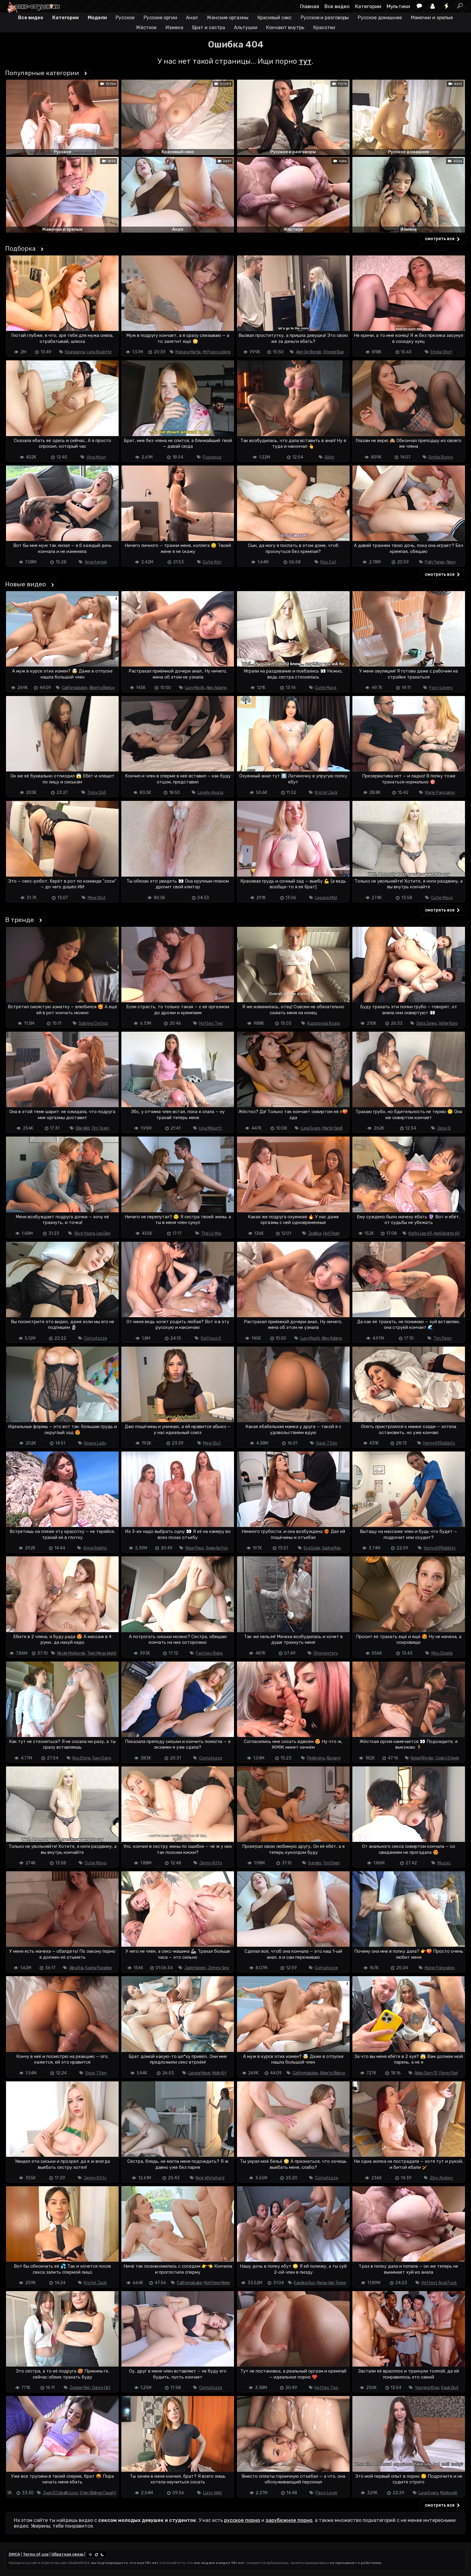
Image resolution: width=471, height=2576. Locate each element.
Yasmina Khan (427, 2387)
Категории (368, 6)
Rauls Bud (449, 2387)
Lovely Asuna (210, 792)
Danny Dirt (101, 2387)
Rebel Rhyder (422, 1758)
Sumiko (314, 1863)
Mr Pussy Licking (217, 352)
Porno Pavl (448, 2073)
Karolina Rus (304, 2282)
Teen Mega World (101, 1653)
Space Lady (95, 1443)
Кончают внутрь (285, 27)
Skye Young (84, 1233)
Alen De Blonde (308, 352)
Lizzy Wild (212, 2492)
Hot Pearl (331, 1233)
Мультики (398, 6)
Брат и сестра (208, 27)
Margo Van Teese (331, 2282)
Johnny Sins (218, 1967)
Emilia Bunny (441, 457)
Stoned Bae (333, 352)
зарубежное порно (289, 2520)
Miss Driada (442, 1653)
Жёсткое (146, 27)
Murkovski (448, 2492)
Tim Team (100, 1128)
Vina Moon (96, 457)
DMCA (14, 2554)
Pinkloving (315, 1758)
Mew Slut (96, 897)
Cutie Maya (325, 687)
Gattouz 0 (211, 1338)
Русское (125, 17)
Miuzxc (444, 1863)
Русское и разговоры (325, 17)
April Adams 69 (446, 1233)
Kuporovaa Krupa (323, 1023)
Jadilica (314, 1233)
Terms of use (36, 2554)
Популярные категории (42, 73)
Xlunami (333, 1758)
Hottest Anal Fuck (439, 2282)
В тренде (19, 919)
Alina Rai (76, 1967)
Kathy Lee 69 (420, 1233)
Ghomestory (325, 1653)
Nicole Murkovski (71, 1653)
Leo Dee (103, 1233)
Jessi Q (444, 1128)
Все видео (337, 6)
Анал (192, 17)
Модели (97, 17)
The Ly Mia (211, 1233)
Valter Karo (448, 1023)
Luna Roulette (99, 352)
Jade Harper (195, 1967)
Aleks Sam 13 (425, 2073)
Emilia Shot (441, 352)
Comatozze (95, 1338)
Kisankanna (75, 352)
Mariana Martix (188, 352)
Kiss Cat (328, 562)
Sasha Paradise (98, 1967)
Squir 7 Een (326, 1443)
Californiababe (74, 687)
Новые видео (25, 584)
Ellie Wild (83, 1128)
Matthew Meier (217, 2282)
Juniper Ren (79, 2387)
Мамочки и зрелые (432, 17)
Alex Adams (216, 687)
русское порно (242, 2520)
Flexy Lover (326, 2492)
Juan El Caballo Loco (60, 2492)
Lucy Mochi (194, 687)
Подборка (20, 248)
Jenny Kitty (210, 1863)
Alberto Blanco (101, 687)
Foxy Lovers (441, 687)
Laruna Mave (199, 2073)
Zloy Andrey (441, 2178)
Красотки (324, 27)
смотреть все (443, 239)
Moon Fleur (194, 1548)
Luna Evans (311, 1128)
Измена (174, 27)
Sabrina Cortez (93, 1023)
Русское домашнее (380, 17)
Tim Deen (442, 1338)
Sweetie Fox (217, 1548)
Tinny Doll (96, 792)
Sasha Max (331, 1548)
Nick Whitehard (210, 2178)
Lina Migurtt (210, 1128)
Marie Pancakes (440, 792)
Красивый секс (274, 17)
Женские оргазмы (227, 17)
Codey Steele (447, 1758)
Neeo (450, 562)
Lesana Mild (326, 897)
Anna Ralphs (95, 1548)
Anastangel (96, 562)
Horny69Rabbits (439, 1443)
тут (305, 61)
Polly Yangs (434, 562)
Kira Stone (81, 1758)
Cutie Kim (212, 562)
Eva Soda (312, 1548)
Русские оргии (160, 17)
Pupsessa (212, 457)
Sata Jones (426, 1023)
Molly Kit (219, 2073)
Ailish (329, 457)
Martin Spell (332, 1128)
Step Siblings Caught (98, 2492)
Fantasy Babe (209, 1653)
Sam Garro (101, 1758)
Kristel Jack (326, 792)
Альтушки (245, 27)
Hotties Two (211, 1023)
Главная (309, 6)
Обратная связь (67, 2554)
